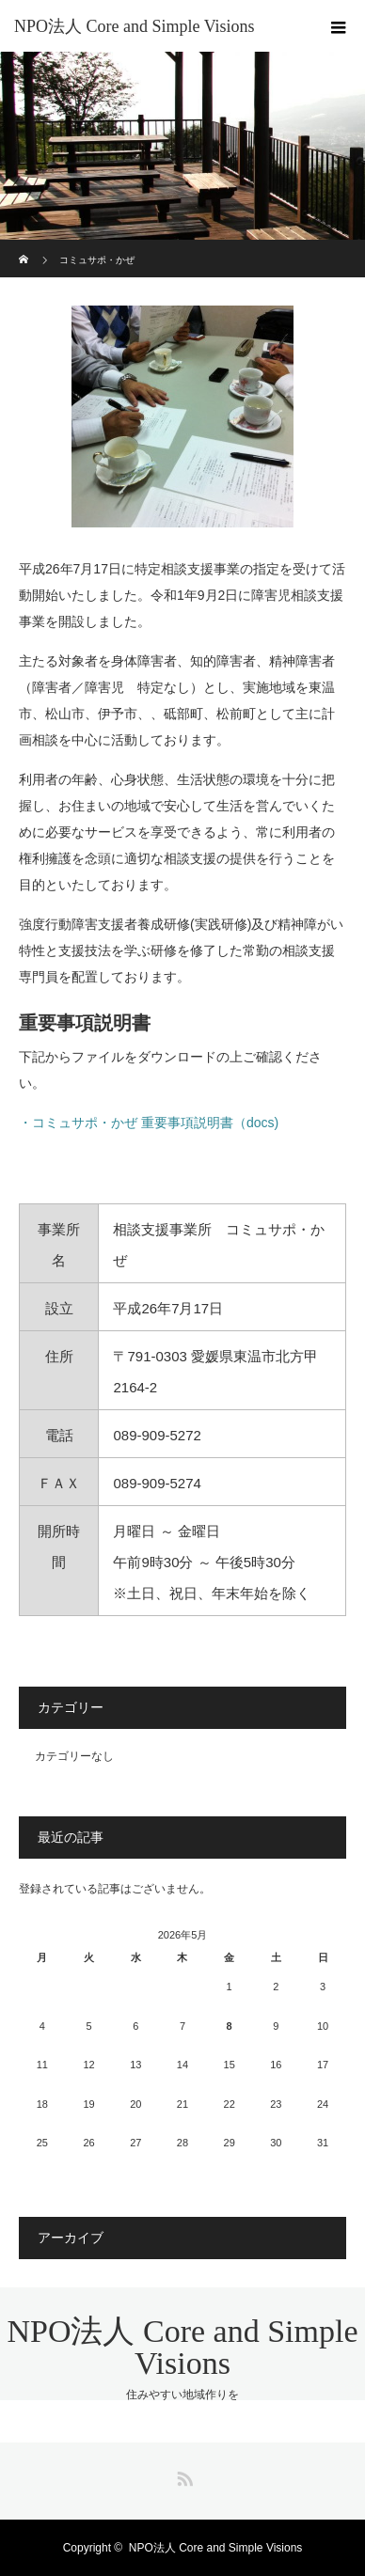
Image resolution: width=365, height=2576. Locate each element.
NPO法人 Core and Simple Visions (134, 26)
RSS (182, 2475)
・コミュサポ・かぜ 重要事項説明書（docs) (148, 1122)
